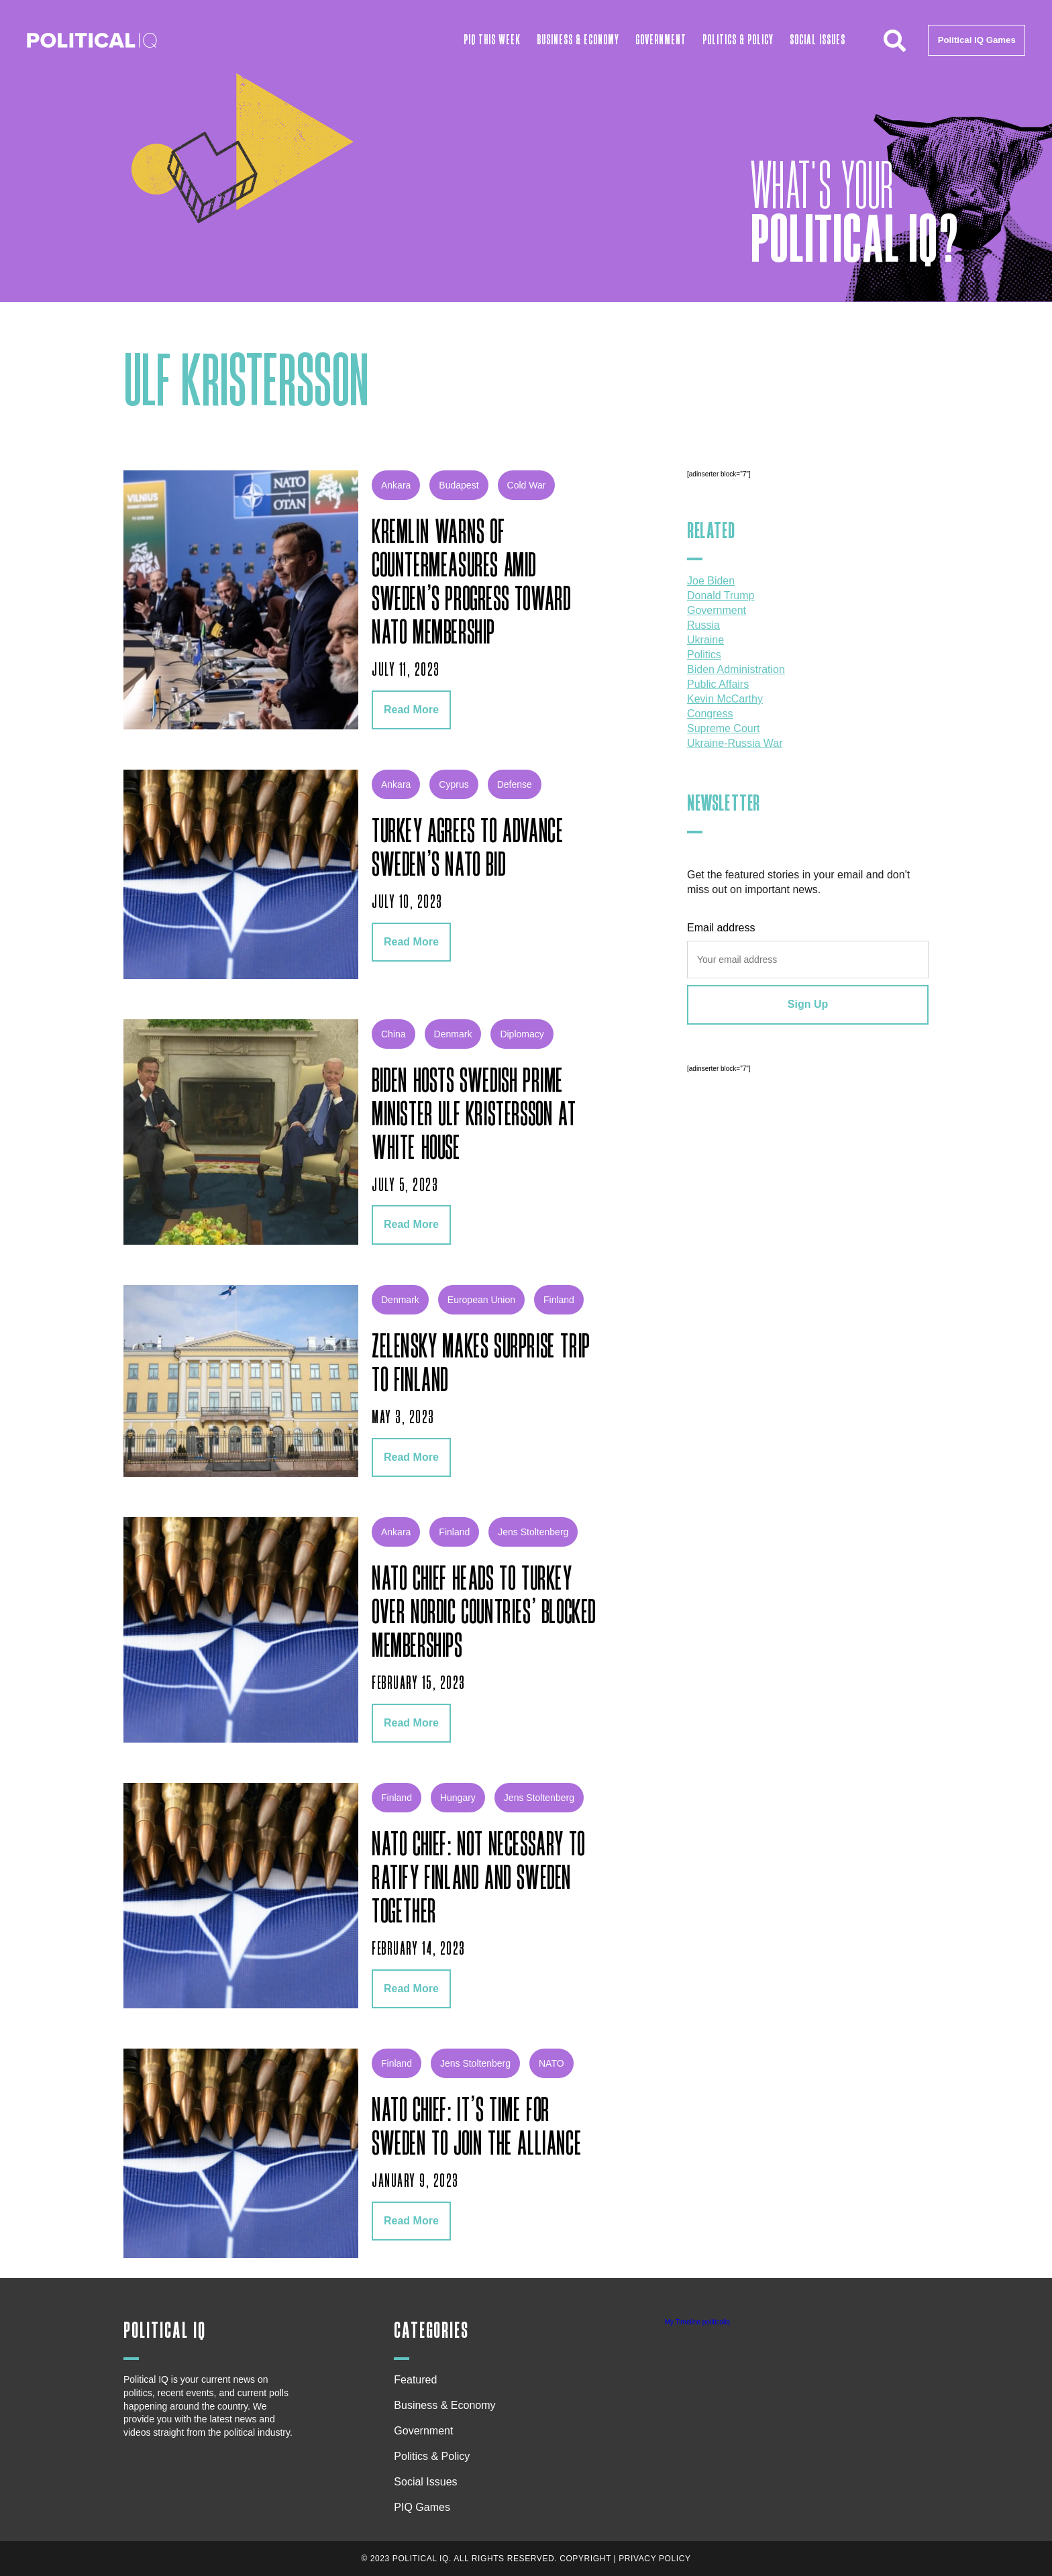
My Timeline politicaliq (697, 2322)
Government (660, 40)
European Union (481, 1299)
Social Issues (817, 40)
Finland (558, 1299)
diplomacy (521, 1034)
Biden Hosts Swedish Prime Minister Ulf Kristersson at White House (474, 1115)
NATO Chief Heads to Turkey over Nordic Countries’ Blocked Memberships (484, 1613)
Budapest (458, 485)
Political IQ (164, 2331)
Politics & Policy (738, 40)
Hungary (458, 1797)
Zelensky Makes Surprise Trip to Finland (481, 1364)
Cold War (526, 485)
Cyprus (453, 784)
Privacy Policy (654, 2558)
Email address (721, 927)
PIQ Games (422, 2507)
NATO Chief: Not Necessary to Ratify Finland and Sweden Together (479, 1878)
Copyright (585, 2558)
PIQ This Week (492, 40)
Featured (415, 2379)
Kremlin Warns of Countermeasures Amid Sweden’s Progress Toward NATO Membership (471, 583)
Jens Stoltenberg (533, 1532)
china (393, 1034)
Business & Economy (578, 40)
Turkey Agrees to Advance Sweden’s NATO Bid (468, 848)
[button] (894, 40)
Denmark (453, 1034)
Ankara (396, 485)
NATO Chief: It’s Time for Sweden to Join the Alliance (477, 2127)
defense (514, 784)
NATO (551, 2063)
